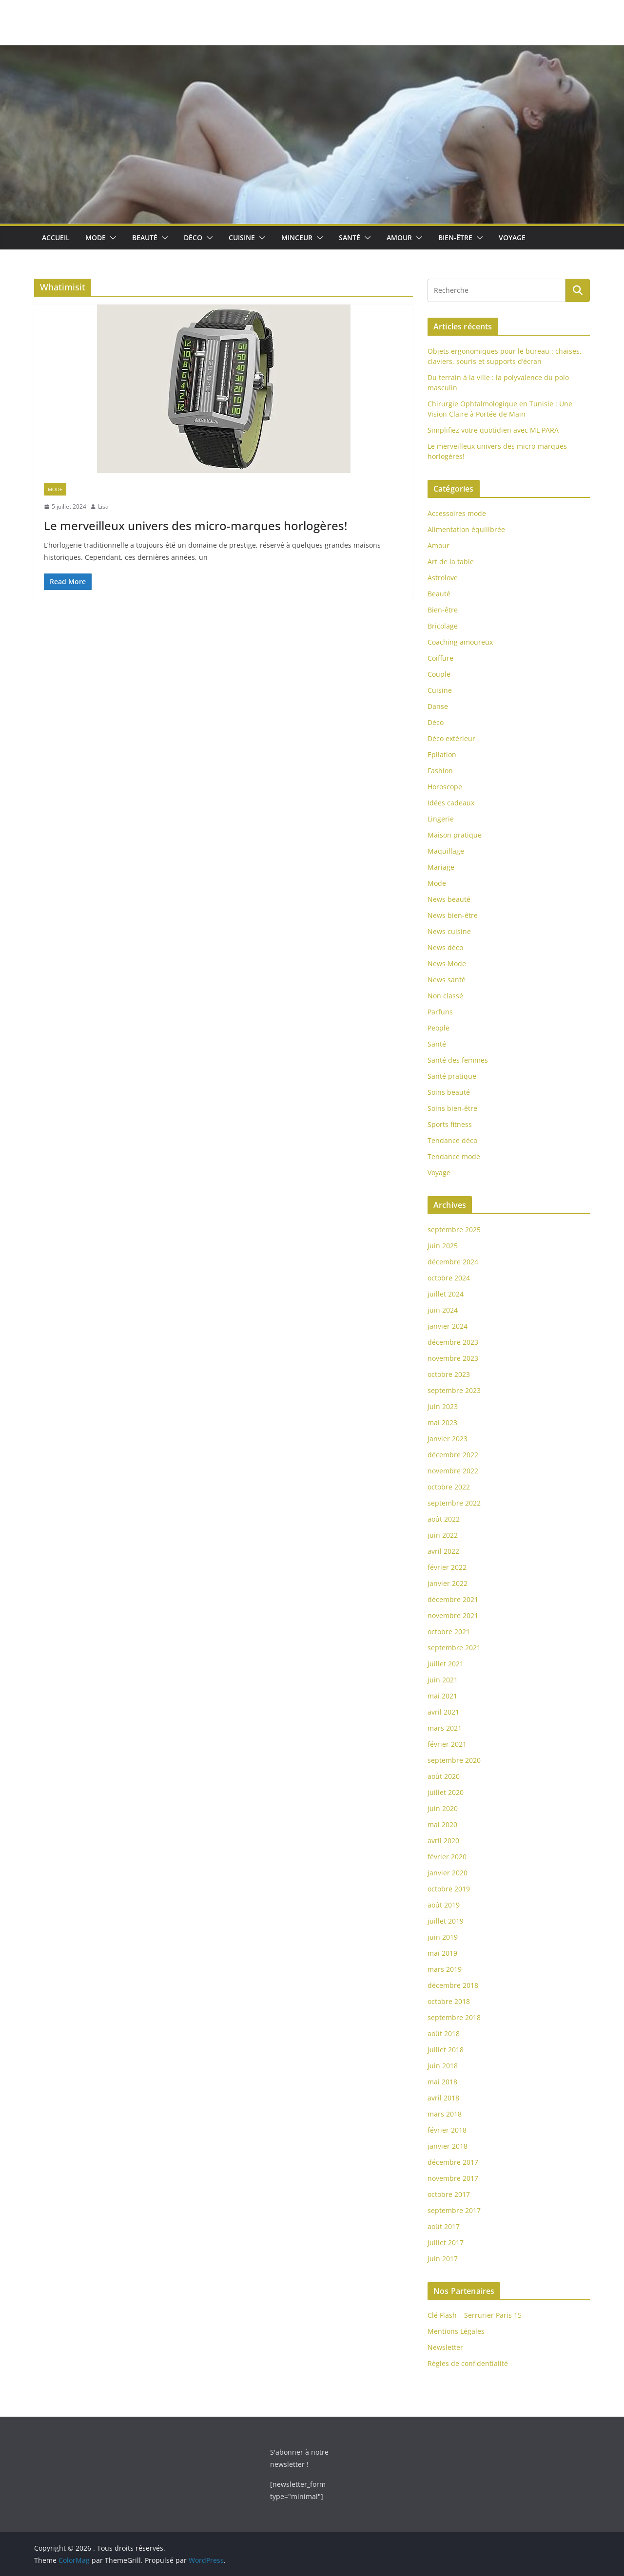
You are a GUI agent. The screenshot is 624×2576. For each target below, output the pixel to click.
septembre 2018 (454, 2017)
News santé (447, 979)
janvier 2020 (448, 1872)
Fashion (440, 770)
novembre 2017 (453, 2178)
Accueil (56, 237)
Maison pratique (455, 835)
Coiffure (440, 658)
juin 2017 (443, 2258)
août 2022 (444, 1519)
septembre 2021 (454, 1647)
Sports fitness (450, 1124)
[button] (111, 238)
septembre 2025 (454, 1229)
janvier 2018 (448, 2146)
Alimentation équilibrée (466, 529)
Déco (193, 237)
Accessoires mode (457, 513)
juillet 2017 (446, 2242)
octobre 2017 (449, 2194)
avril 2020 (443, 1840)
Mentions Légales (456, 2331)
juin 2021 (443, 1679)
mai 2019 (442, 1953)
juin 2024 (443, 1310)
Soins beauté (449, 1092)
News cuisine (449, 931)
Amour (399, 237)
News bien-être (453, 915)
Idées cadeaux (451, 802)
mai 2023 (442, 1422)
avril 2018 (443, 2097)
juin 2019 (443, 1937)
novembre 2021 (453, 1615)
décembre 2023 (453, 1342)
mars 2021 (445, 1728)
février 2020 (447, 1856)
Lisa (103, 506)
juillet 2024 (446, 1293)
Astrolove (443, 577)
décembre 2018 (453, 1985)
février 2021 (447, 1744)
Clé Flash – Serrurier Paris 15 (475, 2315)
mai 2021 (442, 1695)
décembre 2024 (453, 1261)
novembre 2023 (453, 1358)
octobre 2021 (449, 1631)
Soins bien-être (452, 1108)
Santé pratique (452, 1076)
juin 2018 (443, 2065)
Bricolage (443, 625)
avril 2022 (443, 1551)
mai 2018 (442, 2081)
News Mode (447, 963)
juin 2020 (443, 1808)
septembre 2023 (454, 1390)
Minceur (296, 237)
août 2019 (444, 1904)
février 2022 (447, 1567)
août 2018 (444, 2033)
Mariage (441, 867)
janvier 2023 (448, 1438)
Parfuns (440, 1011)
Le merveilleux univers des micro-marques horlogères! (195, 525)
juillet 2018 (446, 2049)
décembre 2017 (453, 2162)
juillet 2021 (446, 1663)
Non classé (445, 995)
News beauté (449, 899)
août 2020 (444, 1776)
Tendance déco (452, 1140)
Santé (349, 237)
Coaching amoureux (460, 642)
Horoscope (445, 786)
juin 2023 (443, 1406)
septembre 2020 (454, 1760)
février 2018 (447, 2130)
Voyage (512, 237)
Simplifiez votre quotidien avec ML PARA (493, 430)
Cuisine (242, 237)
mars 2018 (445, 2113)
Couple (439, 674)
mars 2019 (445, 1969)
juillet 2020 (446, 1792)
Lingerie (441, 818)
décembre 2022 (453, 1454)
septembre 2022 (454, 1502)
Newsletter (445, 2347)
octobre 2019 (449, 1888)
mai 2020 (442, 1824)
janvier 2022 (448, 1583)
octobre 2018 (449, 2001)
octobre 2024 (449, 1277)
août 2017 (444, 2226)
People (438, 1027)
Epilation (442, 754)
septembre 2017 (454, 2210)
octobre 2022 (449, 1486)
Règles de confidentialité (468, 2363)
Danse (438, 706)
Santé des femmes (458, 1060)
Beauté (144, 237)
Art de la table (451, 561)
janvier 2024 (448, 1326)
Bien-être (455, 237)
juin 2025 (443, 1245)
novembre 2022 (453, 1470)
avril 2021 (443, 1712)
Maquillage (446, 851)
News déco (445, 947)
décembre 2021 (453, 1599)
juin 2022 (443, 1535)
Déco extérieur (451, 738)
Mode (95, 237)
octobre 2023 (449, 1374)
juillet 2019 (446, 1921)
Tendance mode (454, 1156)
